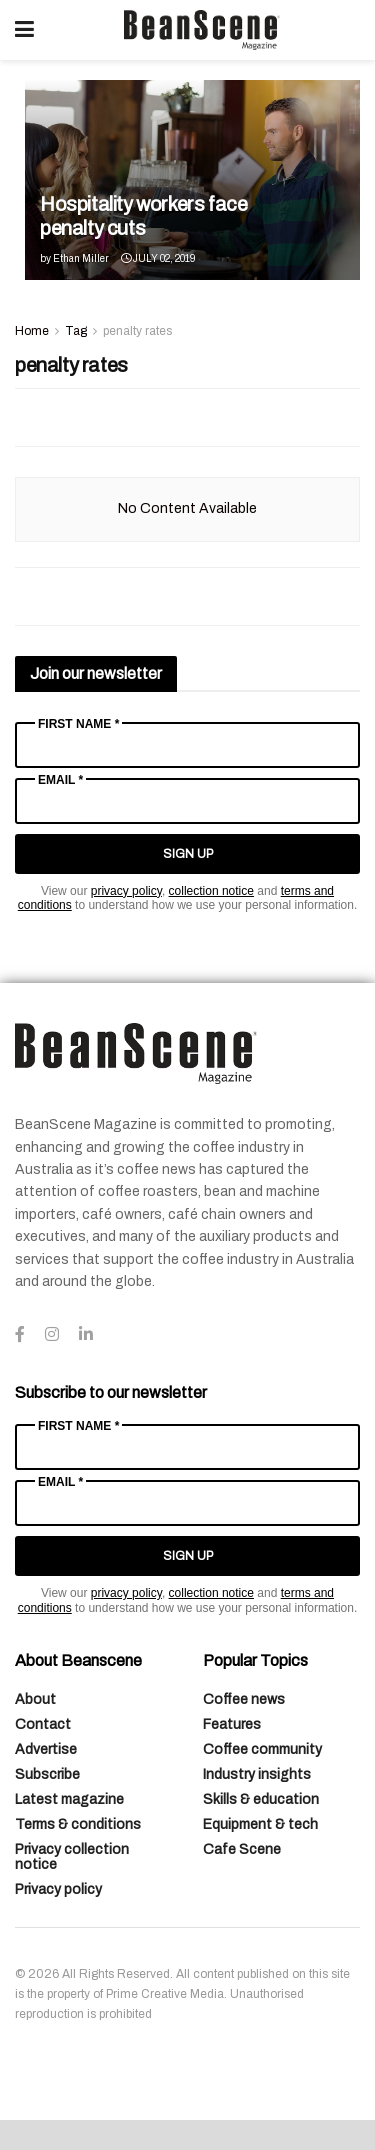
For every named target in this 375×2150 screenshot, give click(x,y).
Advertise (46, 1749)
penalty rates (137, 331)
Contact (43, 1724)
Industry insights (257, 1774)
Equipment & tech (260, 1824)
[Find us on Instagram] (52, 1335)
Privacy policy (58, 1889)
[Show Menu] (24, 30)
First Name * (78, 724)
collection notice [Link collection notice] (211, 891)
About (35, 1699)
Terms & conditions (78, 1824)
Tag (76, 331)
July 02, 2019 (158, 258)
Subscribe (47, 1774)
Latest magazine (69, 1799)
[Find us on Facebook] (20, 1335)
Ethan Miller (81, 258)
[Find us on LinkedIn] (86, 1335)
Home (32, 331)
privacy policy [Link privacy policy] (126, 891)
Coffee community (262, 1749)
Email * (60, 780)
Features (232, 1724)
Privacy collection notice (72, 1857)
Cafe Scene (242, 1849)
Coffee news (244, 1699)
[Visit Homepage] (202, 30)
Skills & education (261, 1799)
